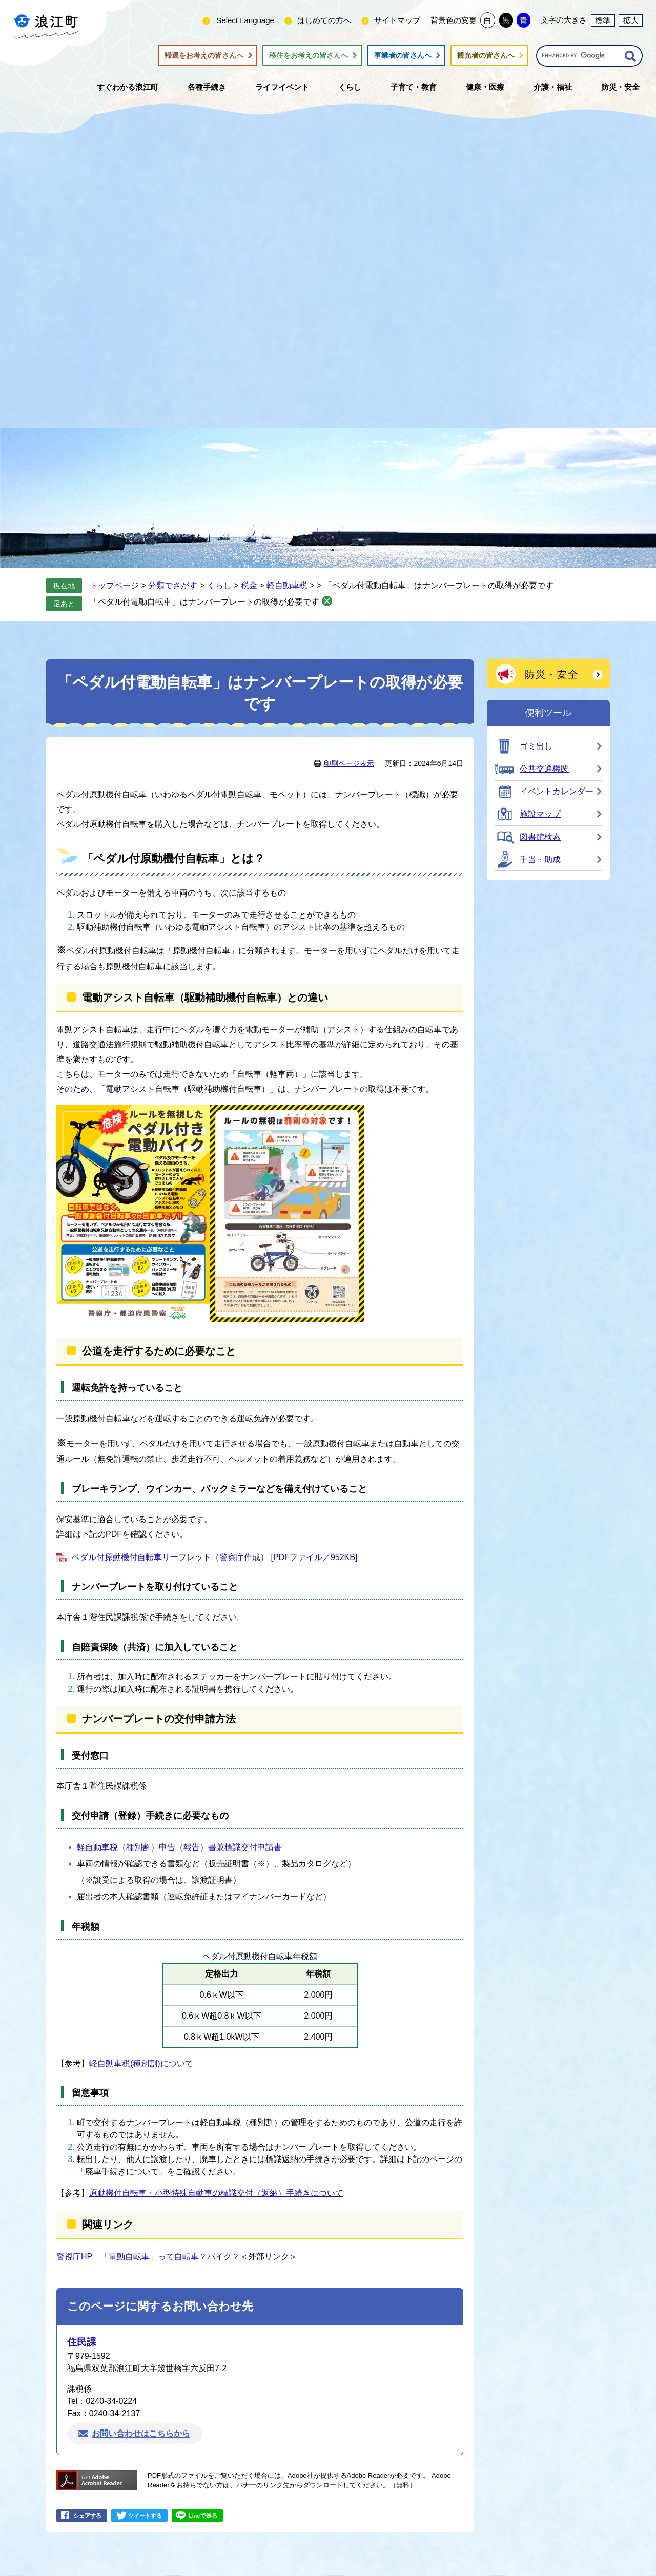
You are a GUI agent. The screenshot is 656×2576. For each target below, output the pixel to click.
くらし (219, 585)
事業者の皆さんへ (403, 55)
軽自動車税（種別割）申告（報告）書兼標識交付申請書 (179, 1847)
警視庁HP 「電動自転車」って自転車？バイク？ (148, 2256)
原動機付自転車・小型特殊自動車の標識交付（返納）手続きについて (216, 2193)
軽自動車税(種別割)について (141, 2063)
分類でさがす (172, 585)
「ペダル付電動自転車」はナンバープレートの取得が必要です (204, 601)
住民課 (81, 2342)
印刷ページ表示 (349, 763)
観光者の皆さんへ (486, 55)
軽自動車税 (287, 585)
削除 (327, 601)
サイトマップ (397, 20)
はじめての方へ (324, 20)
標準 (602, 20)
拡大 (631, 20)
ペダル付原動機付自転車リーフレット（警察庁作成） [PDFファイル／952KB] (214, 1557)
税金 (249, 585)
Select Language (245, 20)
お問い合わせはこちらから (141, 2433)
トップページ (114, 585)
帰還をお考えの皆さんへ (204, 55)
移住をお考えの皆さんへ (308, 55)
